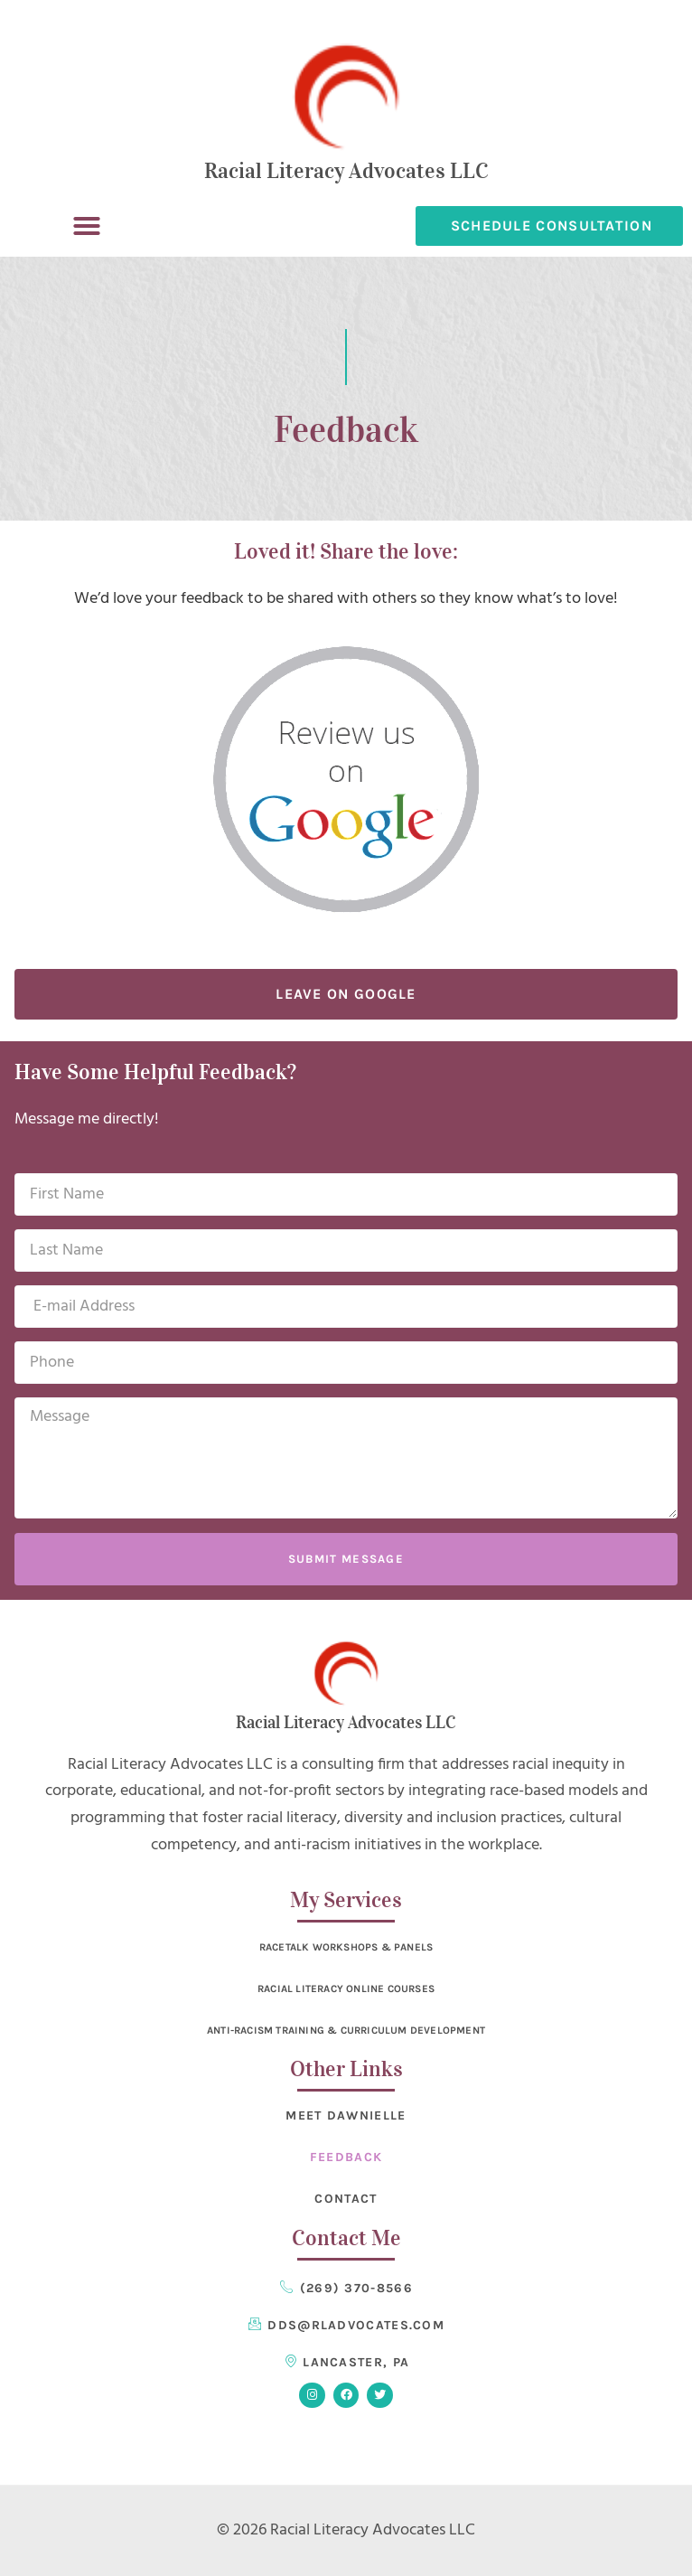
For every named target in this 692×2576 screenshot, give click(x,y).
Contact (345, 2198)
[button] (86, 226)
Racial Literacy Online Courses (346, 1988)
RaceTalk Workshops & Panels (346, 1947)
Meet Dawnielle (345, 2115)
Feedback (346, 2157)
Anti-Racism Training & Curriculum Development (346, 2030)
